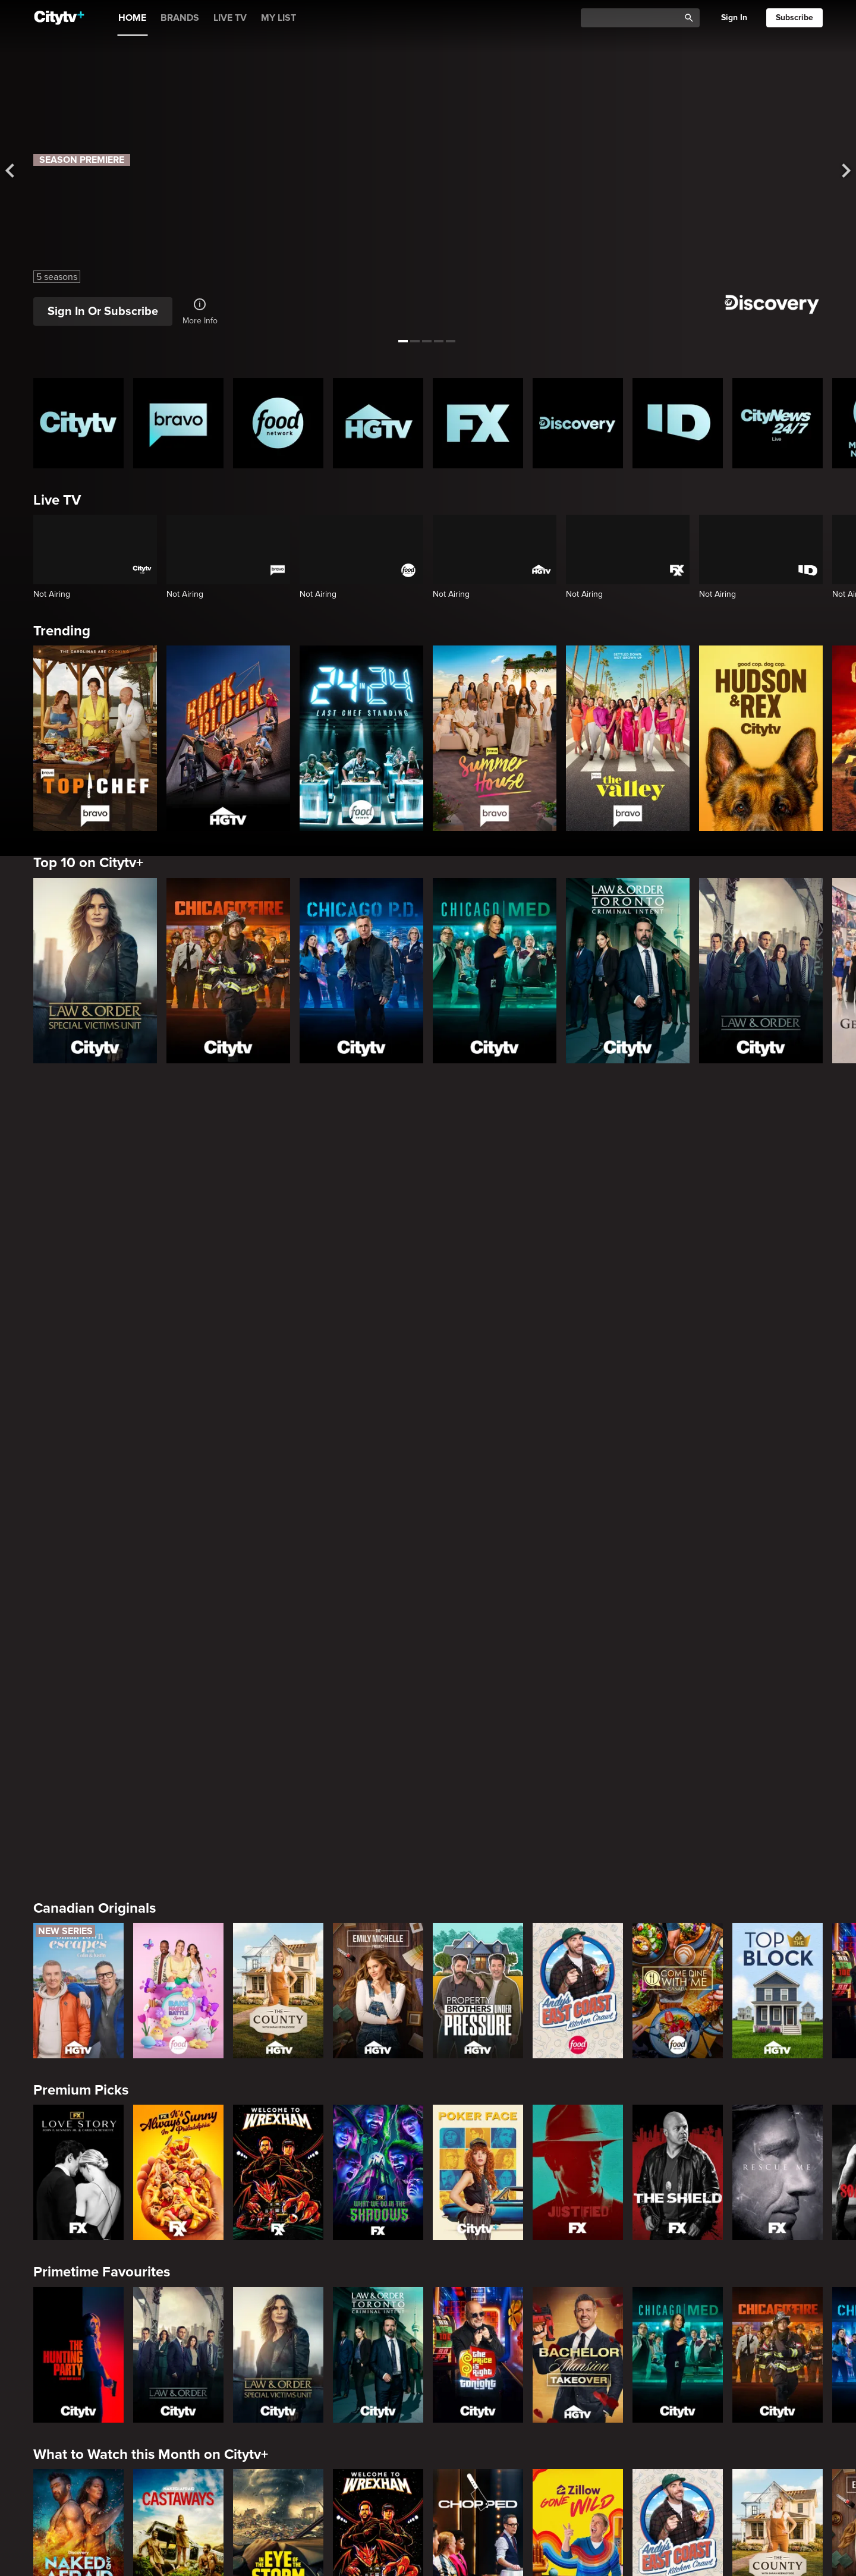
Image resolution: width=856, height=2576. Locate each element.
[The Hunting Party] (78, 1828)
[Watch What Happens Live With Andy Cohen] (478, 2192)
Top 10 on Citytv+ (88, 862)
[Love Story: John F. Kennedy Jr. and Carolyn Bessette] (78, 1646)
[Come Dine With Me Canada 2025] (677, 1464)
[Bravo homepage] (178, 423)
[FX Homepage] (478, 423)
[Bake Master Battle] (178, 1464)
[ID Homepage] (677, 423)
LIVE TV (230, 18)
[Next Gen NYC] (278, 2192)
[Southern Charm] (378, 2192)
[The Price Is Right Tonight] (478, 1828)
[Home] (59, 18)
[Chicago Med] (494, 970)
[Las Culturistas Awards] (777, 2192)
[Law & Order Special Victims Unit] (95, 970)
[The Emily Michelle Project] (378, 1464)
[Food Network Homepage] (278, 423)
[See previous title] (20, 171)
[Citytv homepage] (78, 423)
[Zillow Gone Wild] (578, 2011)
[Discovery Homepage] (578, 423)
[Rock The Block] (228, 738)
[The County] (278, 1464)
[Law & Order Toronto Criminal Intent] (628, 970)
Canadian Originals (94, 1381)
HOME (132, 18)
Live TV (57, 500)
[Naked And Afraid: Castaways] (178, 2011)
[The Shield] (677, 1646)
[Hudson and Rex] (761, 738)
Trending (61, 631)
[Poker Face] (478, 1646)
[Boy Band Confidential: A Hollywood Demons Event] (78, 2375)
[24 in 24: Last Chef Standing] (361, 738)
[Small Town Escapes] (78, 1464)
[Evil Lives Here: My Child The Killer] (178, 2375)
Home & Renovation (97, 2474)
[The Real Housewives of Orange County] (578, 2192)
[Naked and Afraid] (78, 2011)
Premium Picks (80, 1564)
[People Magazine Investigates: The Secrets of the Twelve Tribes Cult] (378, 2375)
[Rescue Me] (777, 1646)
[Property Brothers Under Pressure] (478, 1464)
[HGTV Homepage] (378, 423)
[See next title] (836, 171)
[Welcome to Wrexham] (278, 1646)
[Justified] (578, 1646)
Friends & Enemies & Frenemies (134, 2110)
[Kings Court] (677, 2192)
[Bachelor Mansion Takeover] (578, 1828)
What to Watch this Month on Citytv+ (150, 1927)
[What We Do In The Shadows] (378, 1646)
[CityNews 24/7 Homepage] (777, 423)
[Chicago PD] (361, 970)
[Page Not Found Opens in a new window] (428, 1218)
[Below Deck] (178, 2192)
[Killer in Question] (278, 2375)
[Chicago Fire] (228, 970)
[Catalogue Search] (634, 18)
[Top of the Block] (777, 1464)
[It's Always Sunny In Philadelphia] (178, 1646)
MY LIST (278, 18)
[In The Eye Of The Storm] (278, 2011)
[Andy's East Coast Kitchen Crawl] (578, 1464)
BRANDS (179, 18)
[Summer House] (494, 738)
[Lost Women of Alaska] (578, 2375)
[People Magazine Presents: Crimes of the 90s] (677, 2375)
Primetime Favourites (101, 1746)
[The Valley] (628, 738)
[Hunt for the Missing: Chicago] (478, 2375)
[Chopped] (478, 2011)
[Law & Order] (761, 970)
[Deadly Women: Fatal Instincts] (777, 2375)
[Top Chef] (95, 738)
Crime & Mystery (86, 2292)
